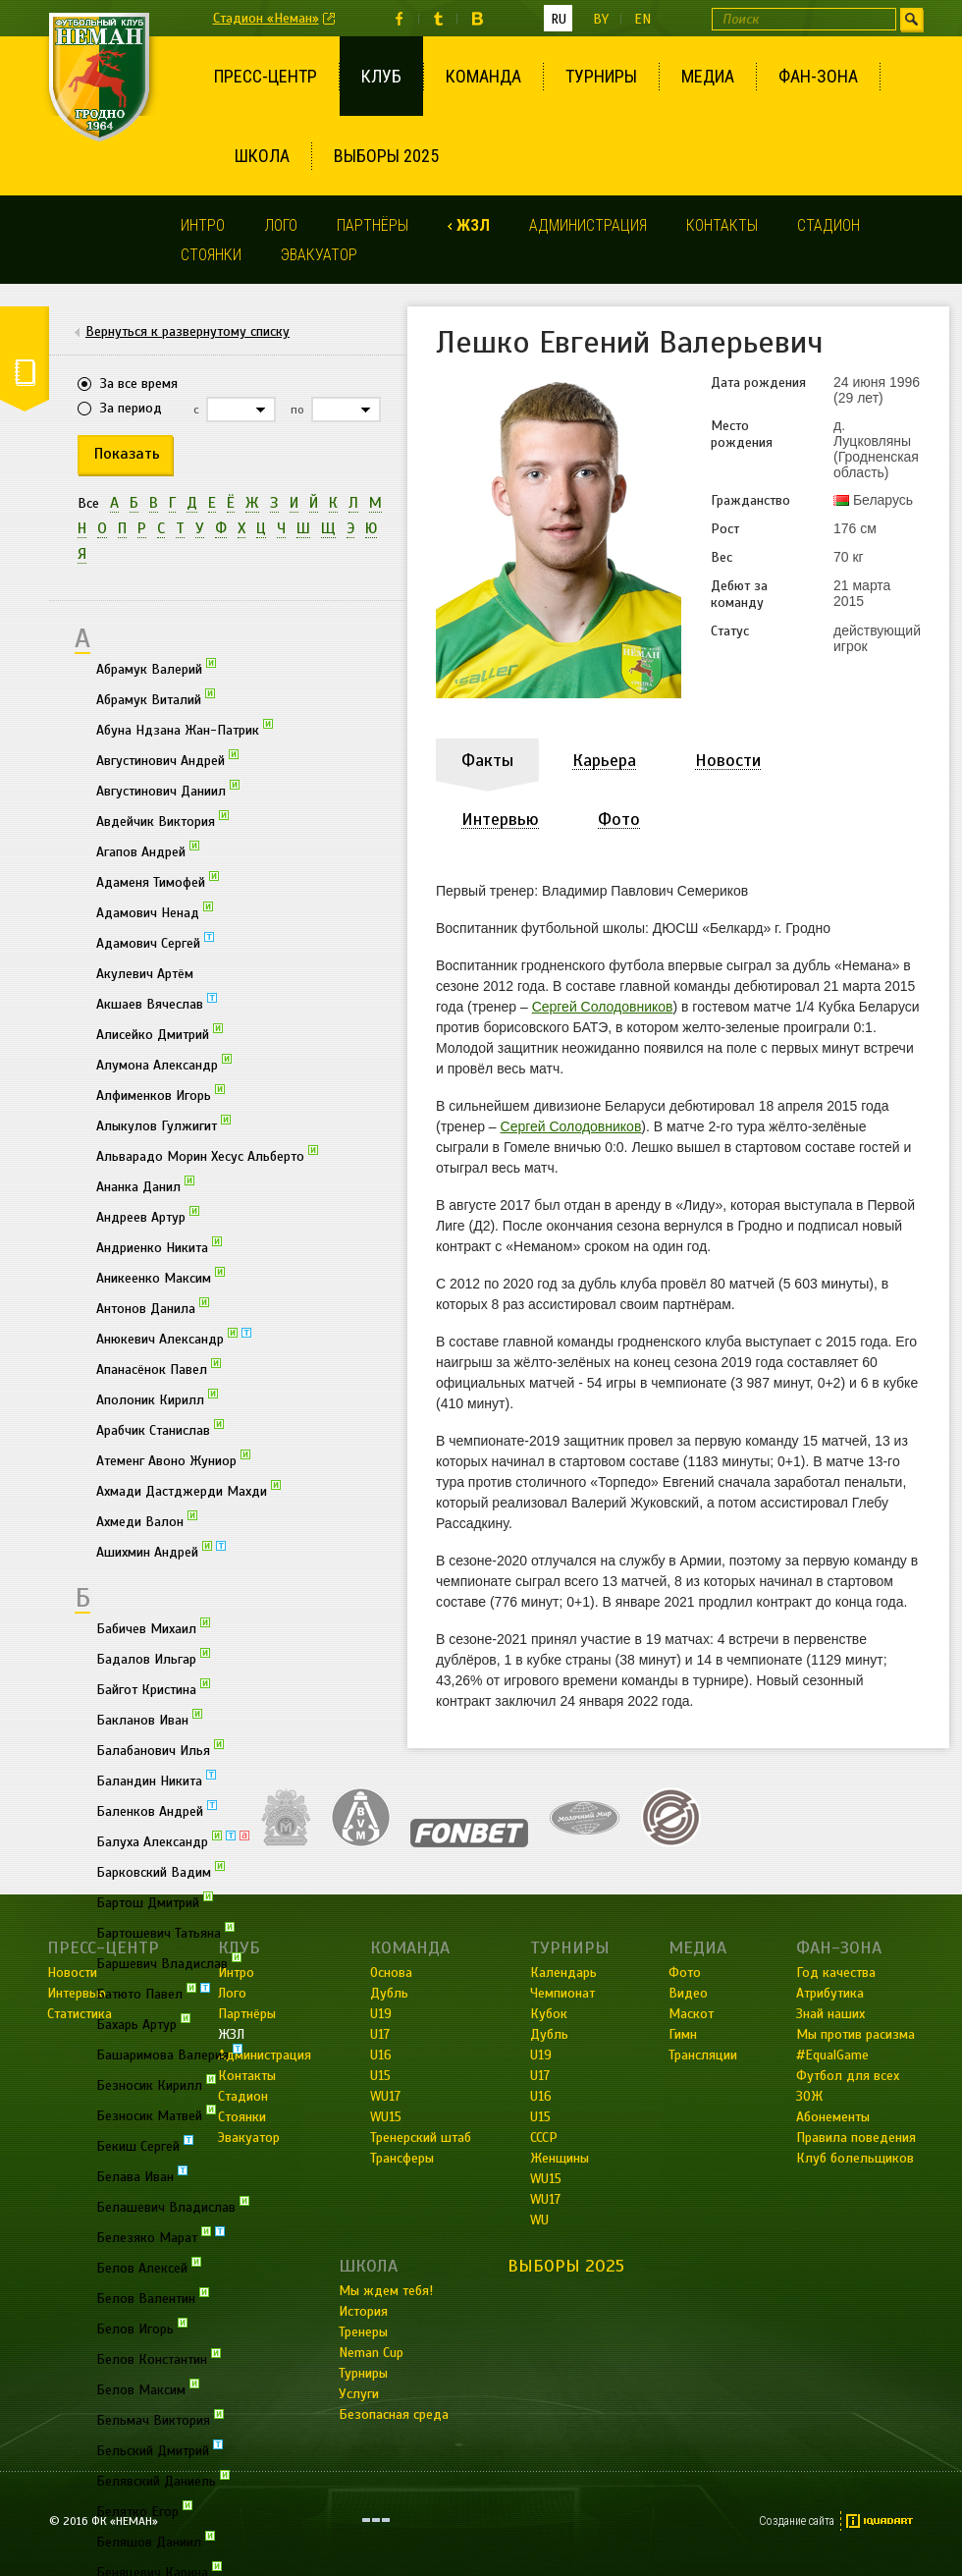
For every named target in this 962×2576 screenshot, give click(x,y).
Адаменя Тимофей (157, 881)
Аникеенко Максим (160, 1277)
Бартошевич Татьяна (165, 1932)
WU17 (545, 2199)
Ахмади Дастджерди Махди (188, 1490)
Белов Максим (147, 2388)
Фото (684, 1972)
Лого (280, 225)
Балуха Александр (172, 1840)
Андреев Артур (147, 1216)
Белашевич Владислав (172, 2206)
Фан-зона (818, 76)
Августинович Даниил (168, 789)
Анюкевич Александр (173, 1337)
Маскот (691, 2013)
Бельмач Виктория (160, 2419)
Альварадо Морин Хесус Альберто (207, 1155)
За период (131, 408)
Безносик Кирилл (156, 2084)
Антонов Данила (152, 1307)
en (642, 19)
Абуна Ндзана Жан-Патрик (184, 729)
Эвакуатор (319, 255)
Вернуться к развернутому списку (187, 332)
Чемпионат (562, 1993)
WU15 (545, 2178)
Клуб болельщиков (855, 2158)
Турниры (601, 76)
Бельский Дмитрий (159, 2449)
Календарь (563, 1972)
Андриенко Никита (159, 1246)
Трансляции (702, 2055)
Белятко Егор (144, 2510)
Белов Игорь (141, 2327)
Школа (262, 155)
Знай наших (830, 2013)
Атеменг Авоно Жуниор (173, 1459)
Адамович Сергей (155, 942)
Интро (203, 225)
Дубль (549, 2034)
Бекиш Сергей (144, 2145)
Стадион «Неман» (266, 18)
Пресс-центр (265, 76)
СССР (544, 2137)
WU (539, 2220)
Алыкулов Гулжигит (163, 1124)
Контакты (722, 225)
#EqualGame (832, 2055)
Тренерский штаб (420, 2137)
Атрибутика (830, 1993)
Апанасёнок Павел (158, 1368)
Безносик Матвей (156, 2114)
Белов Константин (158, 2358)
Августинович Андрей (167, 759)
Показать (127, 454)
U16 (541, 2096)
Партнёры (372, 225)
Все (88, 503)
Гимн (682, 2034)
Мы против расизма (855, 2034)
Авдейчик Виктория (162, 820)
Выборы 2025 (386, 155)
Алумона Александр (164, 1063)
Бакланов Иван (149, 1718)
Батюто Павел (153, 1992)
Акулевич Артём (144, 973)
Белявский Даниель (163, 2480)
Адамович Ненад (154, 911)
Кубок (548, 2013)
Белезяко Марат (160, 2236)
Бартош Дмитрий (154, 1901)
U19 (541, 2055)
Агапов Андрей (147, 850)
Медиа (707, 76)
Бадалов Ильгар (153, 1658)
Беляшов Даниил (155, 2540)
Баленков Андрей (156, 1810)
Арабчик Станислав (160, 1429)
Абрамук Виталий (155, 698)
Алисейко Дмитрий (159, 1033)
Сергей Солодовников (602, 1006)
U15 (540, 2117)
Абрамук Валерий (156, 668)
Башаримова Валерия (169, 2053)
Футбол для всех (847, 2075)
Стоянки (211, 255)
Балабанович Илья (160, 1749)
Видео (688, 1993)
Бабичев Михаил (153, 1627)
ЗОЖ (809, 2096)
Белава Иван (141, 2175)
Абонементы (833, 2117)
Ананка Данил (145, 1185)
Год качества (836, 1972)
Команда (483, 76)
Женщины (559, 2158)
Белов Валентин (152, 2297)
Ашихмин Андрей (161, 1551)
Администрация (588, 225)
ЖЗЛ (473, 225)
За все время (139, 383)
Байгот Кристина (153, 1688)
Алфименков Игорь (160, 1094)
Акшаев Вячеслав (156, 1003)
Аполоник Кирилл (157, 1398)
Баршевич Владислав (168, 1962)
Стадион (828, 225)
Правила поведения (856, 2137)
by (601, 19)
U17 (540, 2075)
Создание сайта (796, 2521)
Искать (911, 19)
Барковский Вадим (160, 1871)
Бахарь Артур (143, 2023)
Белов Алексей (148, 2266)
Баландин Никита (156, 1779)
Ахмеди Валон (146, 1520)
